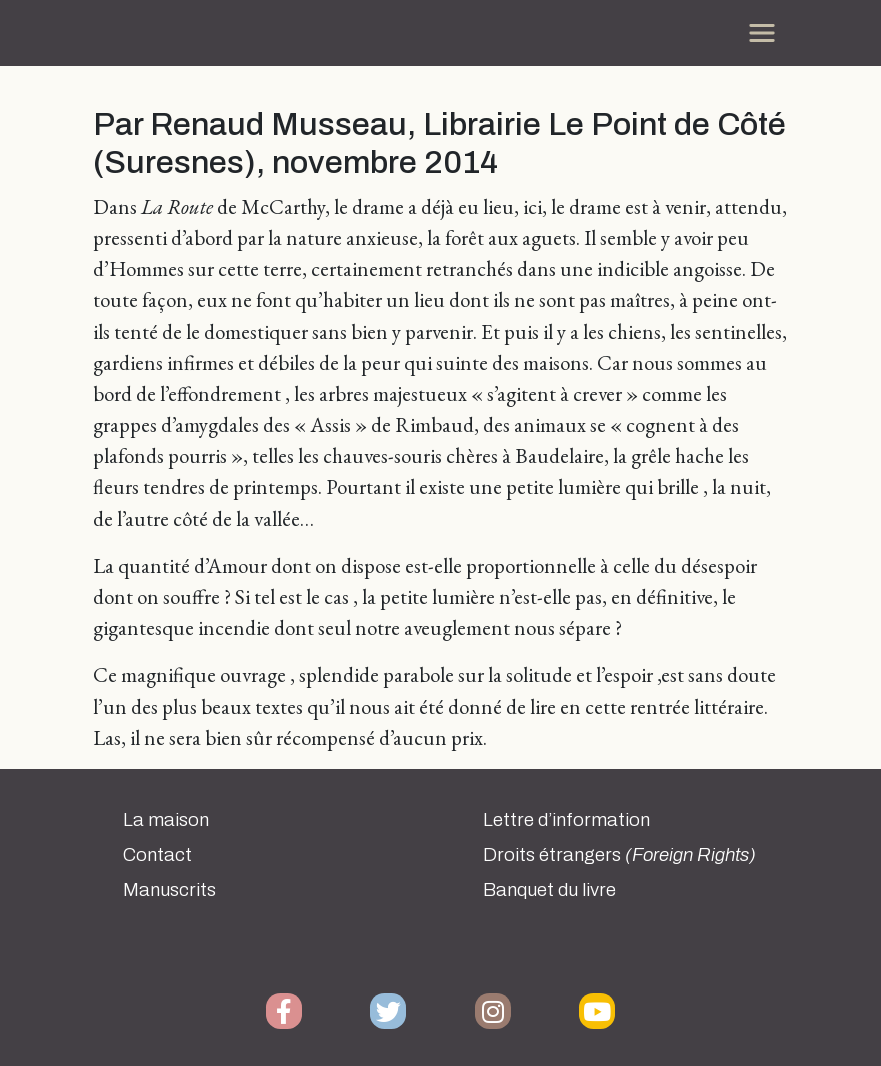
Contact (157, 855)
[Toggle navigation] (762, 33)
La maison (166, 820)
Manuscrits (169, 890)
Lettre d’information (566, 820)
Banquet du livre (549, 890)
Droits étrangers (619, 855)
